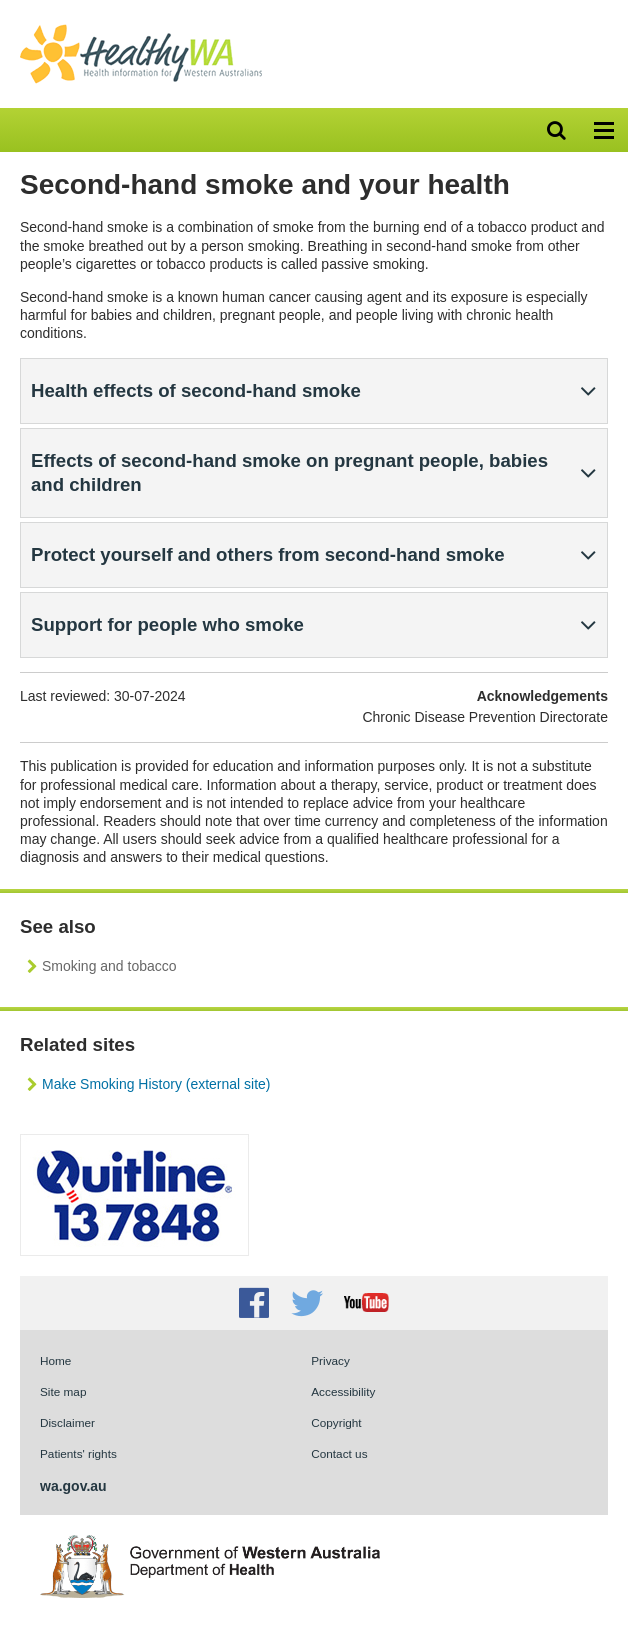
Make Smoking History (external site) (156, 1084)
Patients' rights (78, 1453)
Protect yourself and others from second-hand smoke (268, 554)
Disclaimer (67, 1422)
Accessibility (343, 1391)
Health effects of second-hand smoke (196, 390)
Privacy (330, 1360)
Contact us (339, 1453)
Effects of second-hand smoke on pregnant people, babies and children (289, 472)
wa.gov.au (73, 1486)
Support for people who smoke (167, 624)
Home (55, 1360)
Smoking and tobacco (109, 966)
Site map (63, 1391)
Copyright (336, 1422)
